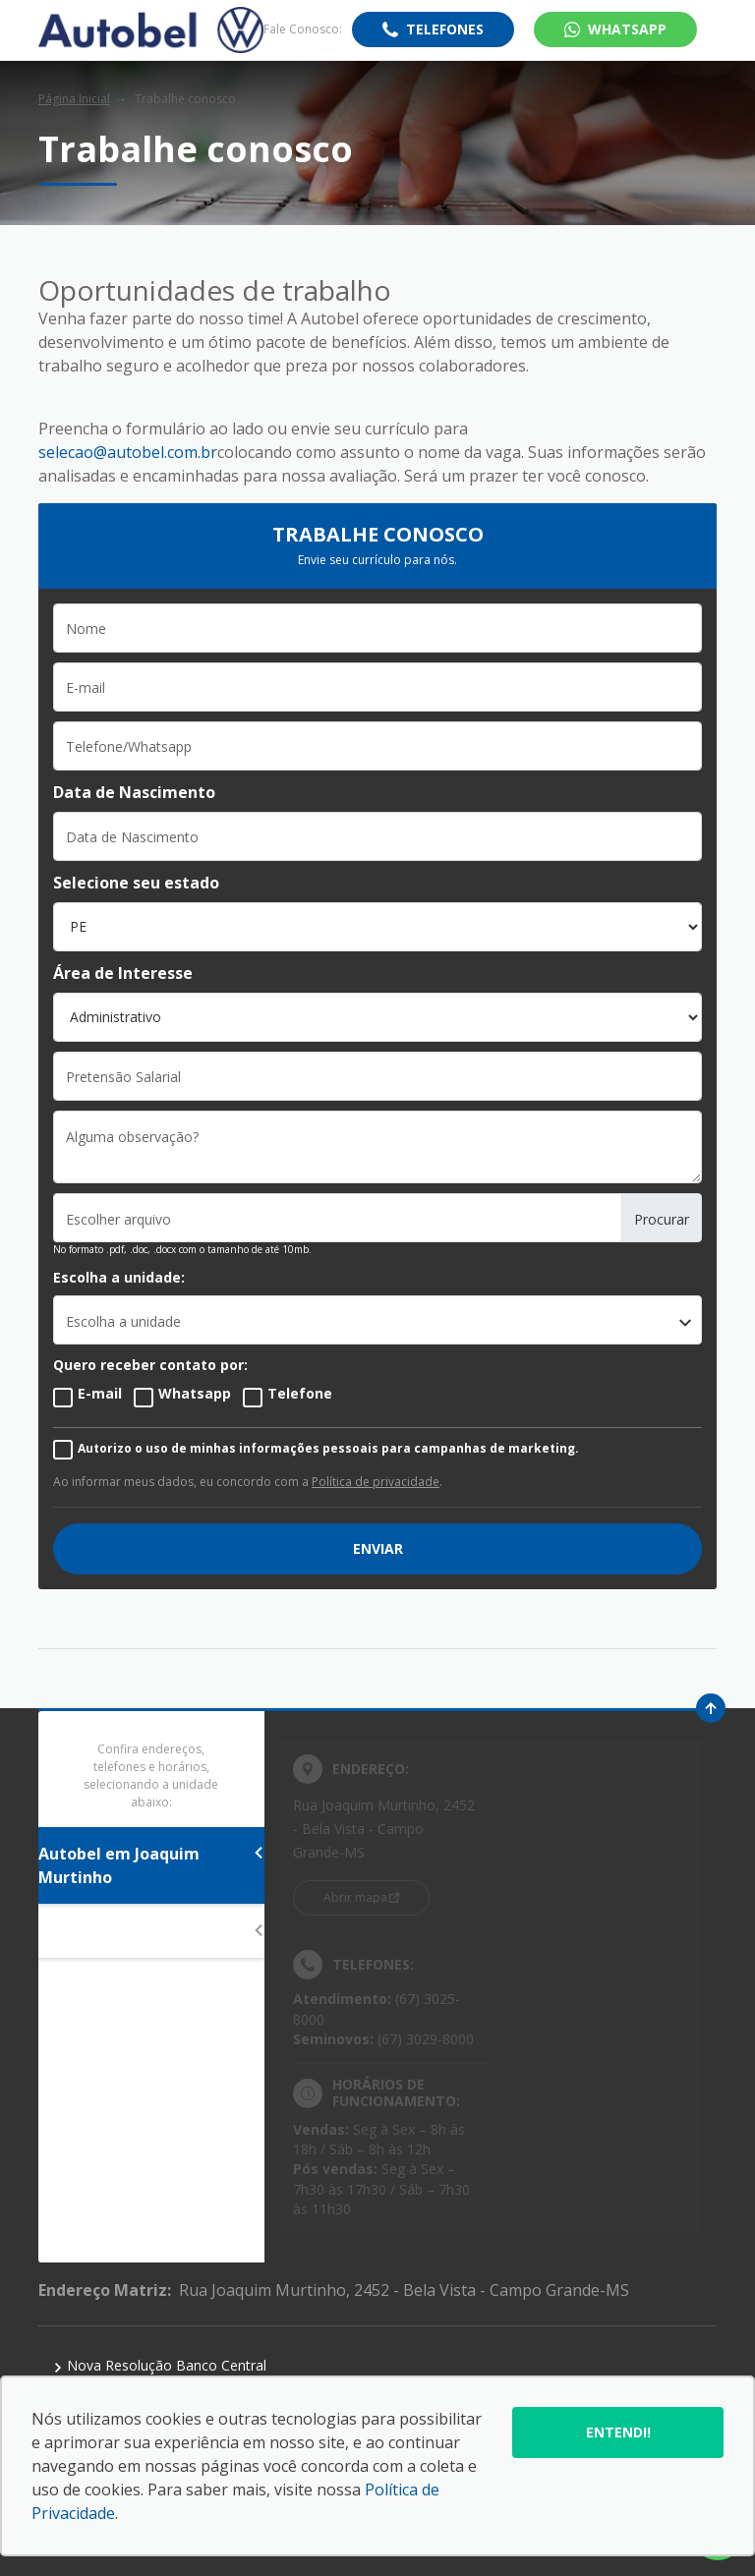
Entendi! (618, 2432)
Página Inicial (74, 98)
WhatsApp (627, 29)
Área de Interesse (123, 973)
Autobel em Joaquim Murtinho (151, 1865)
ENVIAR (378, 1548)
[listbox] (377, 1320)
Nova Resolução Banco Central (159, 2365)
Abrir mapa (355, 1897)
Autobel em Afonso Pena (151, 1931)
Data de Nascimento (134, 792)
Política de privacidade (375, 1481)
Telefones (445, 29)
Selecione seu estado (136, 882)
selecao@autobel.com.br (127, 452)
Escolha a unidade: (119, 1277)
